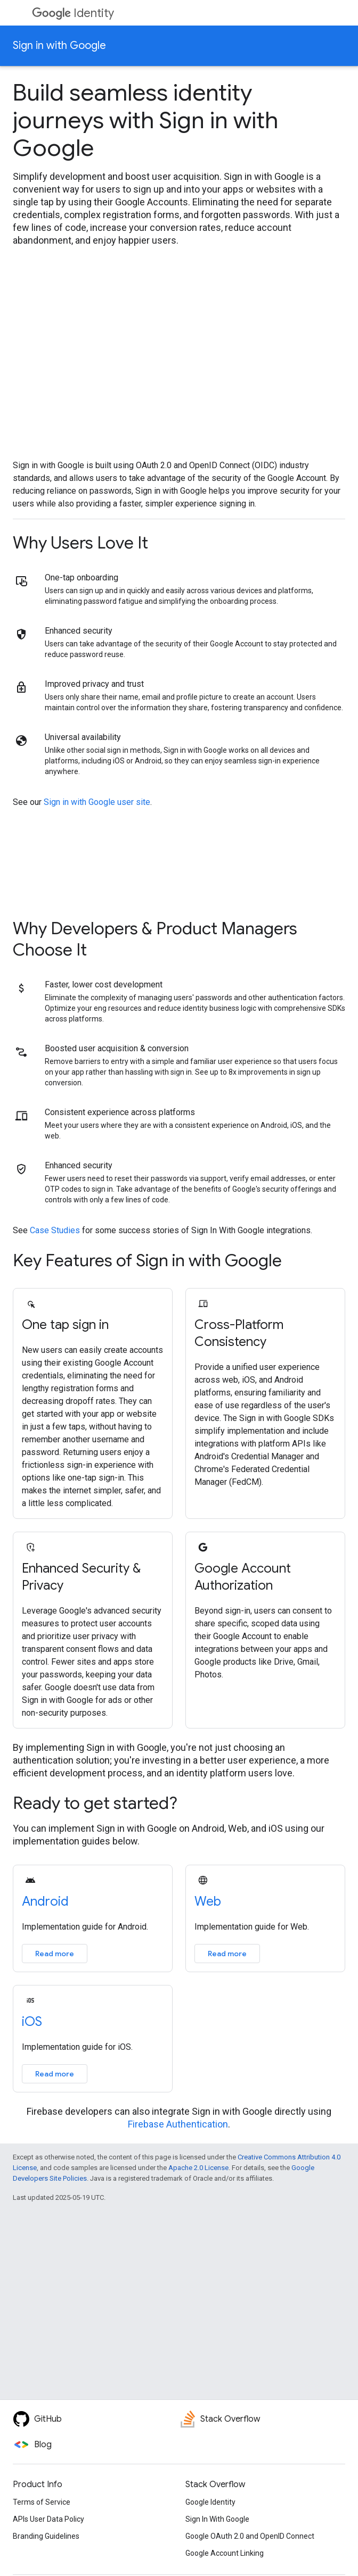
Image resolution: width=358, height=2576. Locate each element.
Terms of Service (41, 2502)
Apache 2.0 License (198, 2168)
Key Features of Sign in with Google (147, 1260)
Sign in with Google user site (97, 802)
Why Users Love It (80, 542)
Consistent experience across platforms (120, 1112)
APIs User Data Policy (48, 2519)
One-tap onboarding (81, 577)
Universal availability (83, 737)
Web (207, 1901)
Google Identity (210, 2502)
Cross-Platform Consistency (238, 1333)
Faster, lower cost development (103, 984)
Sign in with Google (59, 45)
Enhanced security (78, 631)
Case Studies (55, 1230)
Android (45, 1901)
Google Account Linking (224, 2553)
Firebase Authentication (178, 2124)
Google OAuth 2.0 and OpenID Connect (249, 2536)
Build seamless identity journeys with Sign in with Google (145, 120)
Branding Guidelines (46, 2536)
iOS (32, 2022)
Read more (54, 1953)
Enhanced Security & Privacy (81, 1576)
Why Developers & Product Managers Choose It (155, 939)
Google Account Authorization (242, 1576)
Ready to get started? (95, 1803)
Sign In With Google (217, 2519)
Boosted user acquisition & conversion (117, 1048)
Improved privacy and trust (94, 684)
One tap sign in (65, 1325)
